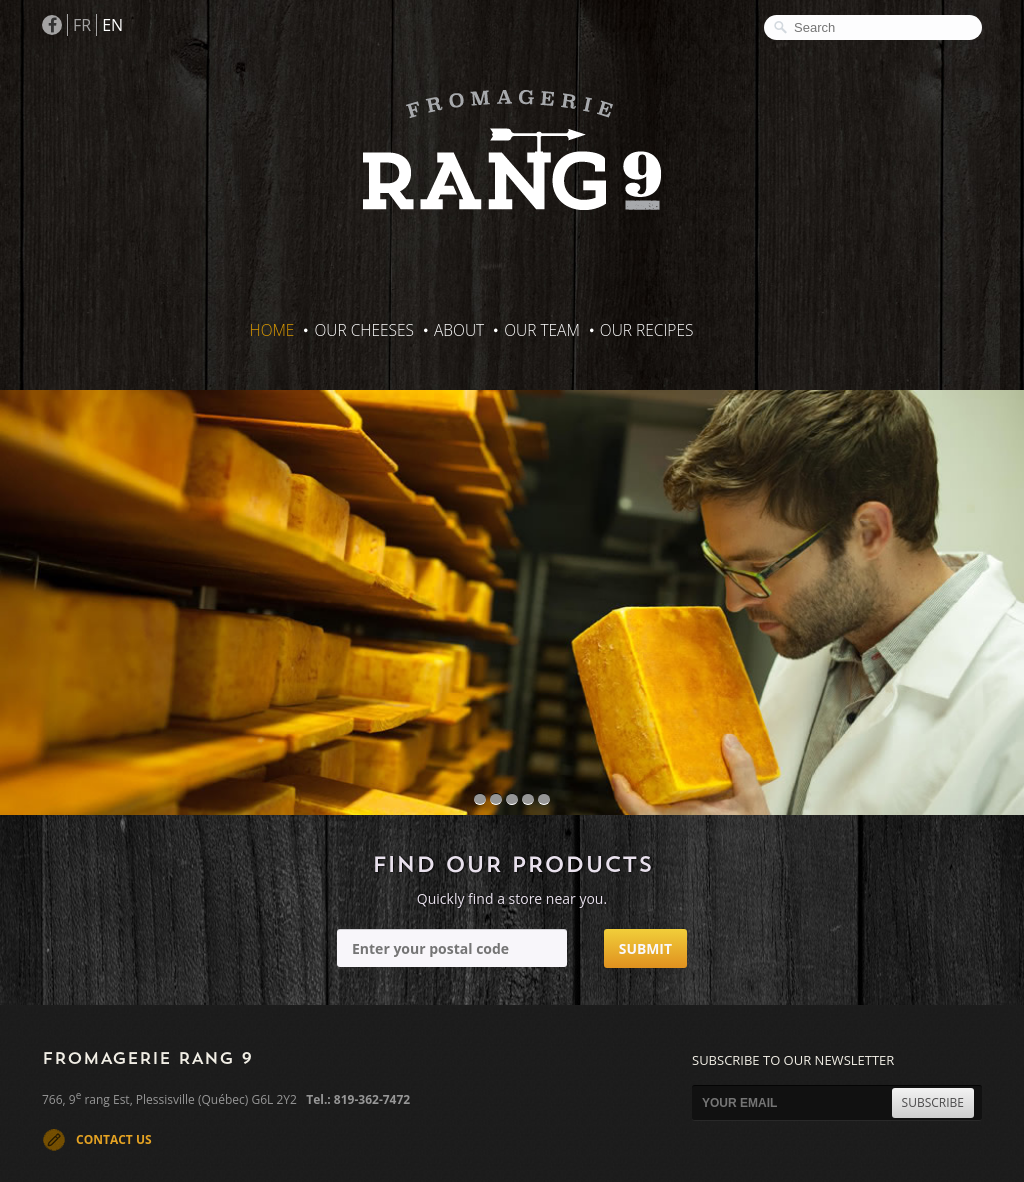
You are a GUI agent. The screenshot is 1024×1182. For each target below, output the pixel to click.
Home (272, 330)
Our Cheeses (364, 330)
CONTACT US (114, 1139)
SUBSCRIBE (933, 1102)
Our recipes (647, 330)
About (459, 330)
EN (112, 25)
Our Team (542, 330)
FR (82, 25)
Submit (645, 948)
